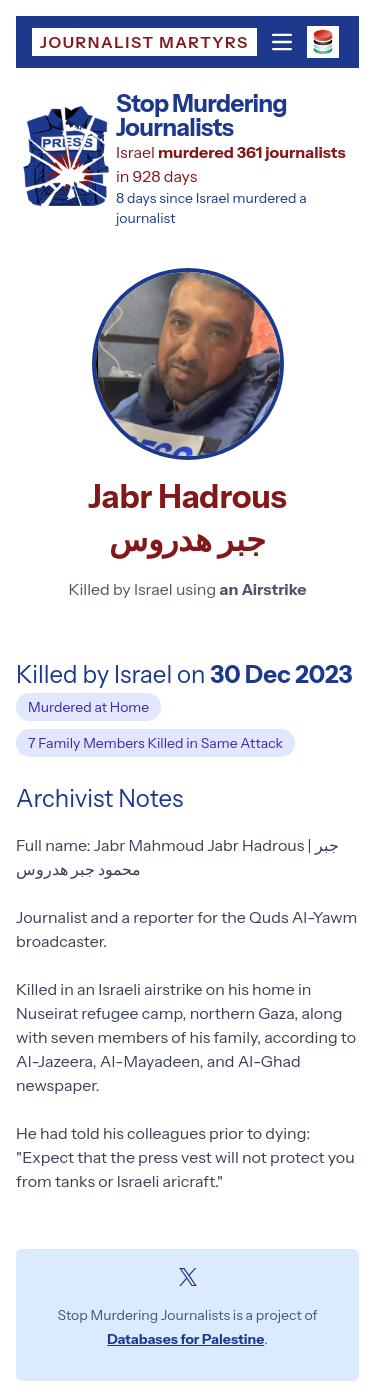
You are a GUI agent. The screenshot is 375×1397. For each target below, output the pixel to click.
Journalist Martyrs (144, 42)
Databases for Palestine (185, 1339)
